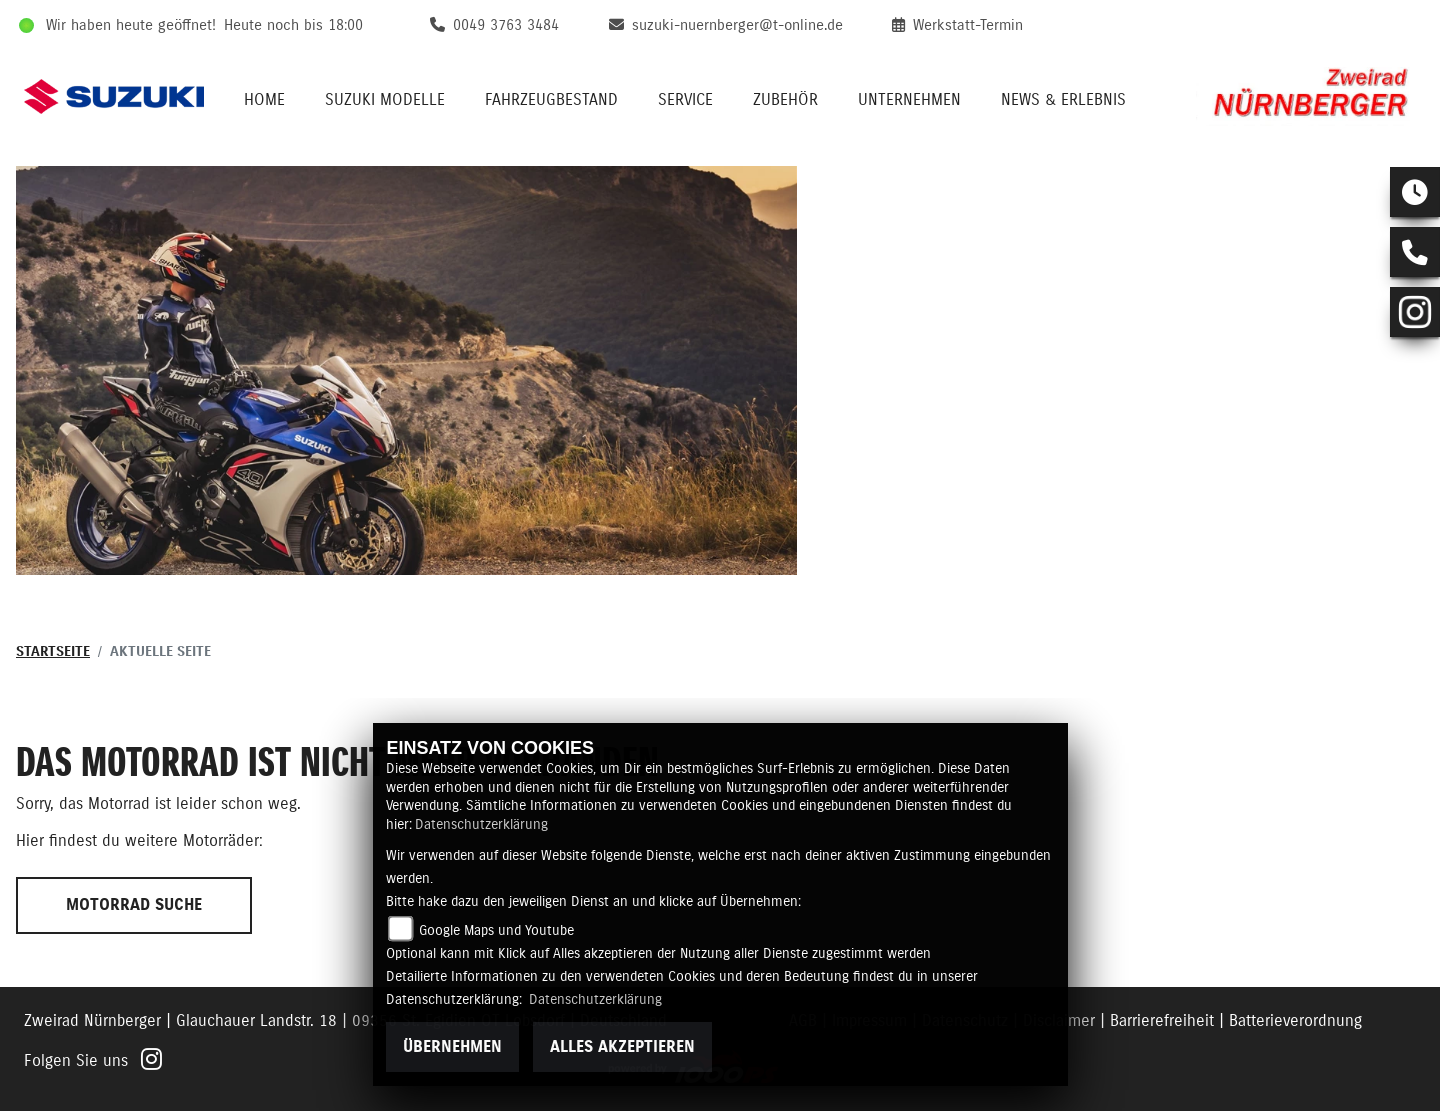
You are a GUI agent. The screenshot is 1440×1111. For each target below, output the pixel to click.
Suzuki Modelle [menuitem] (385, 100)
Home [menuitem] (264, 100)
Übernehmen (452, 1047)
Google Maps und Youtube (496, 931)
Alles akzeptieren (622, 1047)
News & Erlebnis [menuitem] (1063, 100)
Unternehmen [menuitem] (909, 100)
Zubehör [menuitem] (785, 100)
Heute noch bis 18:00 (293, 25)
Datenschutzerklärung (481, 825)
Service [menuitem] (685, 100)
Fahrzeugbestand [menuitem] (551, 100)
